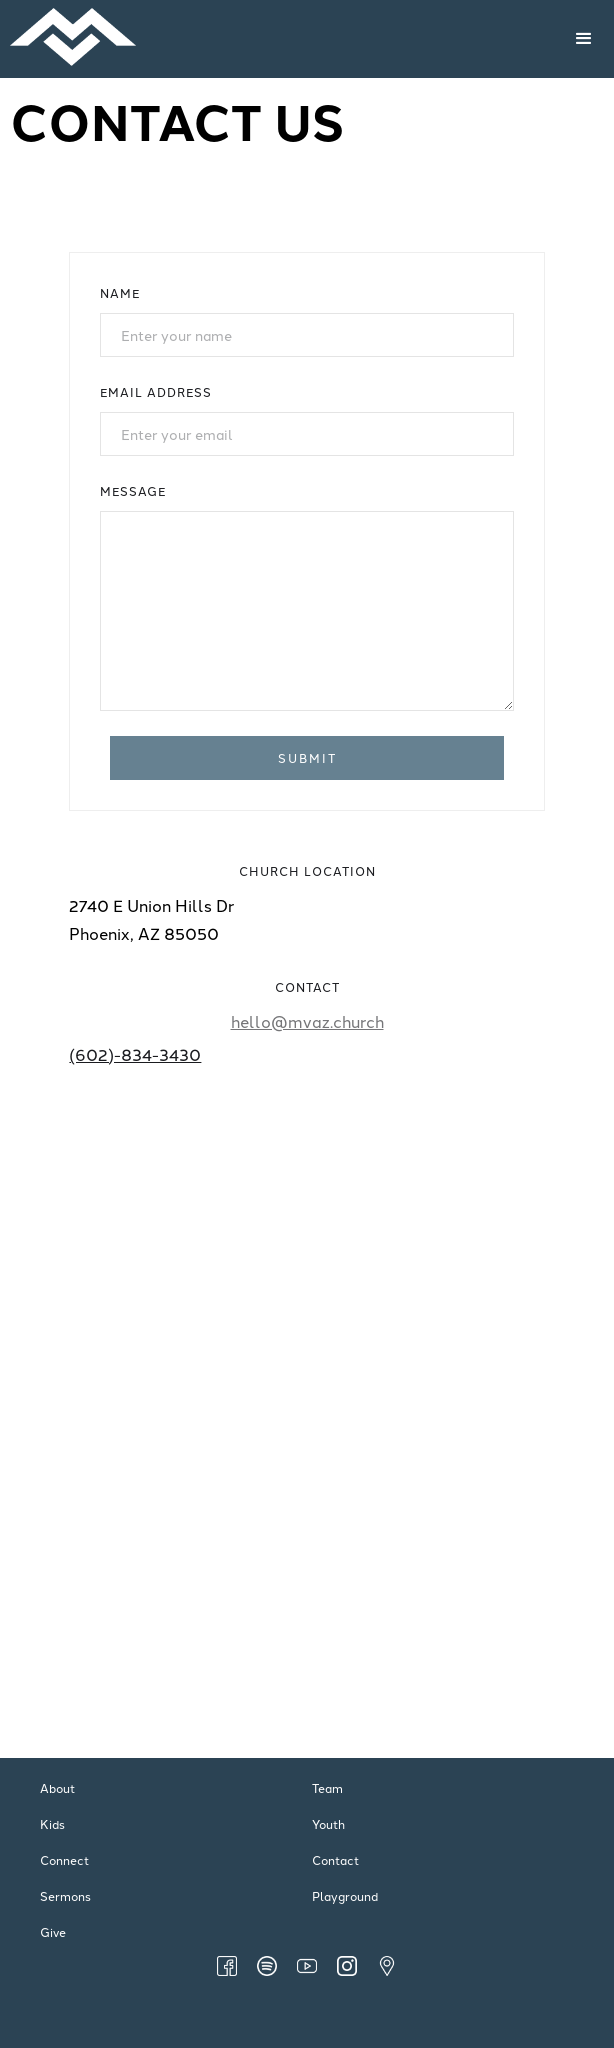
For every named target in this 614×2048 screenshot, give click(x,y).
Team (327, 1787)
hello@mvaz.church (307, 1021)
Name (120, 292)
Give (53, 1931)
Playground (345, 1895)
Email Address (156, 391)
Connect (64, 1859)
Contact (335, 1859)
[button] (584, 39)
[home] (230, 39)
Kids (52, 1823)
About (57, 1787)
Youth (328, 1823)
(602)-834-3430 (135, 1054)
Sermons (65, 1895)
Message (133, 490)
